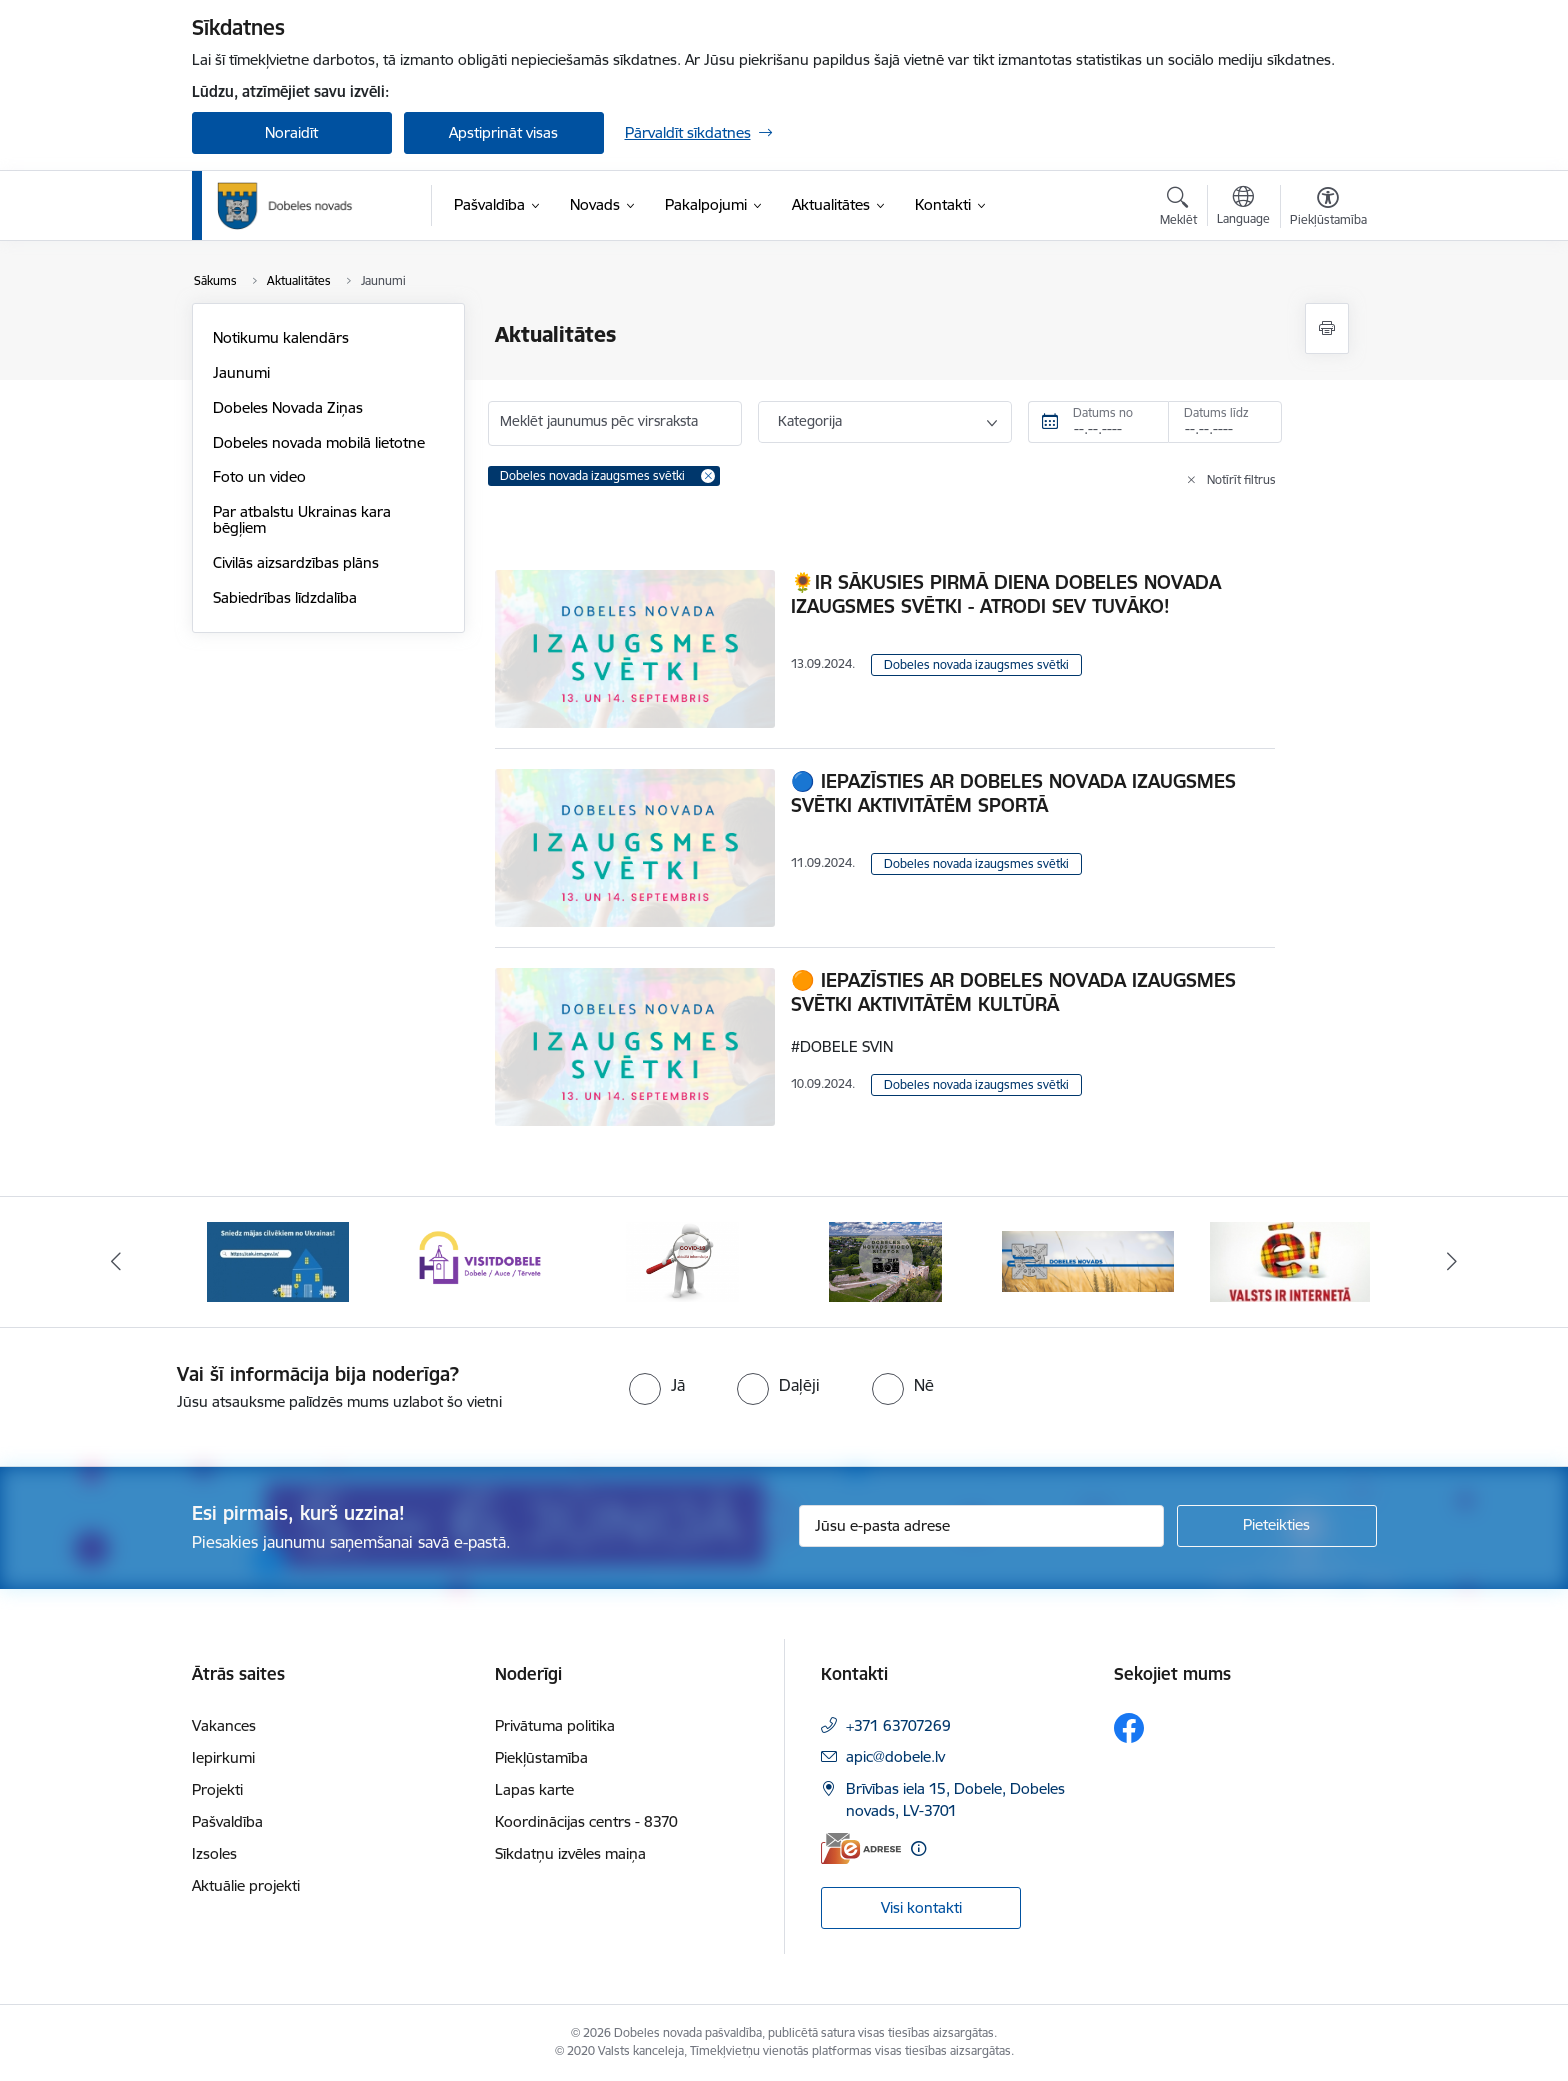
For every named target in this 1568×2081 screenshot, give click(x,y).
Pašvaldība (227, 1821)
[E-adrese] (861, 1848)
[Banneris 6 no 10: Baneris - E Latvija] (1290, 1260)
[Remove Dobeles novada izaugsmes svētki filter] (708, 476)
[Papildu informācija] (918, 1848)
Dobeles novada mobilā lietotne (319, 442)
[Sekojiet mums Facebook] (1129, 1728)
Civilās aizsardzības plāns (296, 562)
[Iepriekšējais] (116, 1262)
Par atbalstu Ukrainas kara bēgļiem (302, 519)
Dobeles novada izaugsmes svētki (976, 664)
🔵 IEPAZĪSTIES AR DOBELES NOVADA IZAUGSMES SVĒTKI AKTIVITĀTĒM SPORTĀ (1013, 793)
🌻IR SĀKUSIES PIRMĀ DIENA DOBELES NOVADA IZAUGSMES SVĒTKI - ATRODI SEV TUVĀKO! (1006, 594)
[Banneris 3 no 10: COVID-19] (682, 1260)
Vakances (224, 1725)
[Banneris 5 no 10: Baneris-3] (1088, 1260)
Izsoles (214, 1853)
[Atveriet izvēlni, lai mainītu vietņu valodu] (1243, 208)
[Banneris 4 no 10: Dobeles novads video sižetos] (885, 1260)
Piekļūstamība (541, 1757)
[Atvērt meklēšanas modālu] (1178, 209)
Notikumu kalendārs (281, 337)
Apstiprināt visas (503, 132)
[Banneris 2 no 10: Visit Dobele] (480, 1260)
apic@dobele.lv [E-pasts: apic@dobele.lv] (895, 1756)
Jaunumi (241, 372)
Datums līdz (1216, 412)
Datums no (1103, 412)
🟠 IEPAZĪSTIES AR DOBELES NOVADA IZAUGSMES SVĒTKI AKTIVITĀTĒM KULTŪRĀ (1013, 992)
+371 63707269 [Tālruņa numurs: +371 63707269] (898, 1725)
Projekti (217, 1789)
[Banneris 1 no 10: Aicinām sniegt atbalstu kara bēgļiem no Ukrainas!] (278, 1260)
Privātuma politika (555, 1725)
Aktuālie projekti (246, 1885)
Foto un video (259, 476)
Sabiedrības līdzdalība (285, 597)
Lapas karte (534, 1789)
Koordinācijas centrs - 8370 (586, 1821)
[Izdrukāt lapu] (1327, 328)
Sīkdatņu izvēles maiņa (570, 1853)
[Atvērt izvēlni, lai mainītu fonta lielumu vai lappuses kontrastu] (1328, 209)
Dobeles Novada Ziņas (288, 407)
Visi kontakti (921, 1907)
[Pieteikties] (1277, 1526)
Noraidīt (291, 132)
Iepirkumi (223, 1757)
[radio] (657, 1385)
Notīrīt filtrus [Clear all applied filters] (1241, 479)
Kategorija (810, 421)
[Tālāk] (1453, 1262)
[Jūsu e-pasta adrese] (981, 1526)
